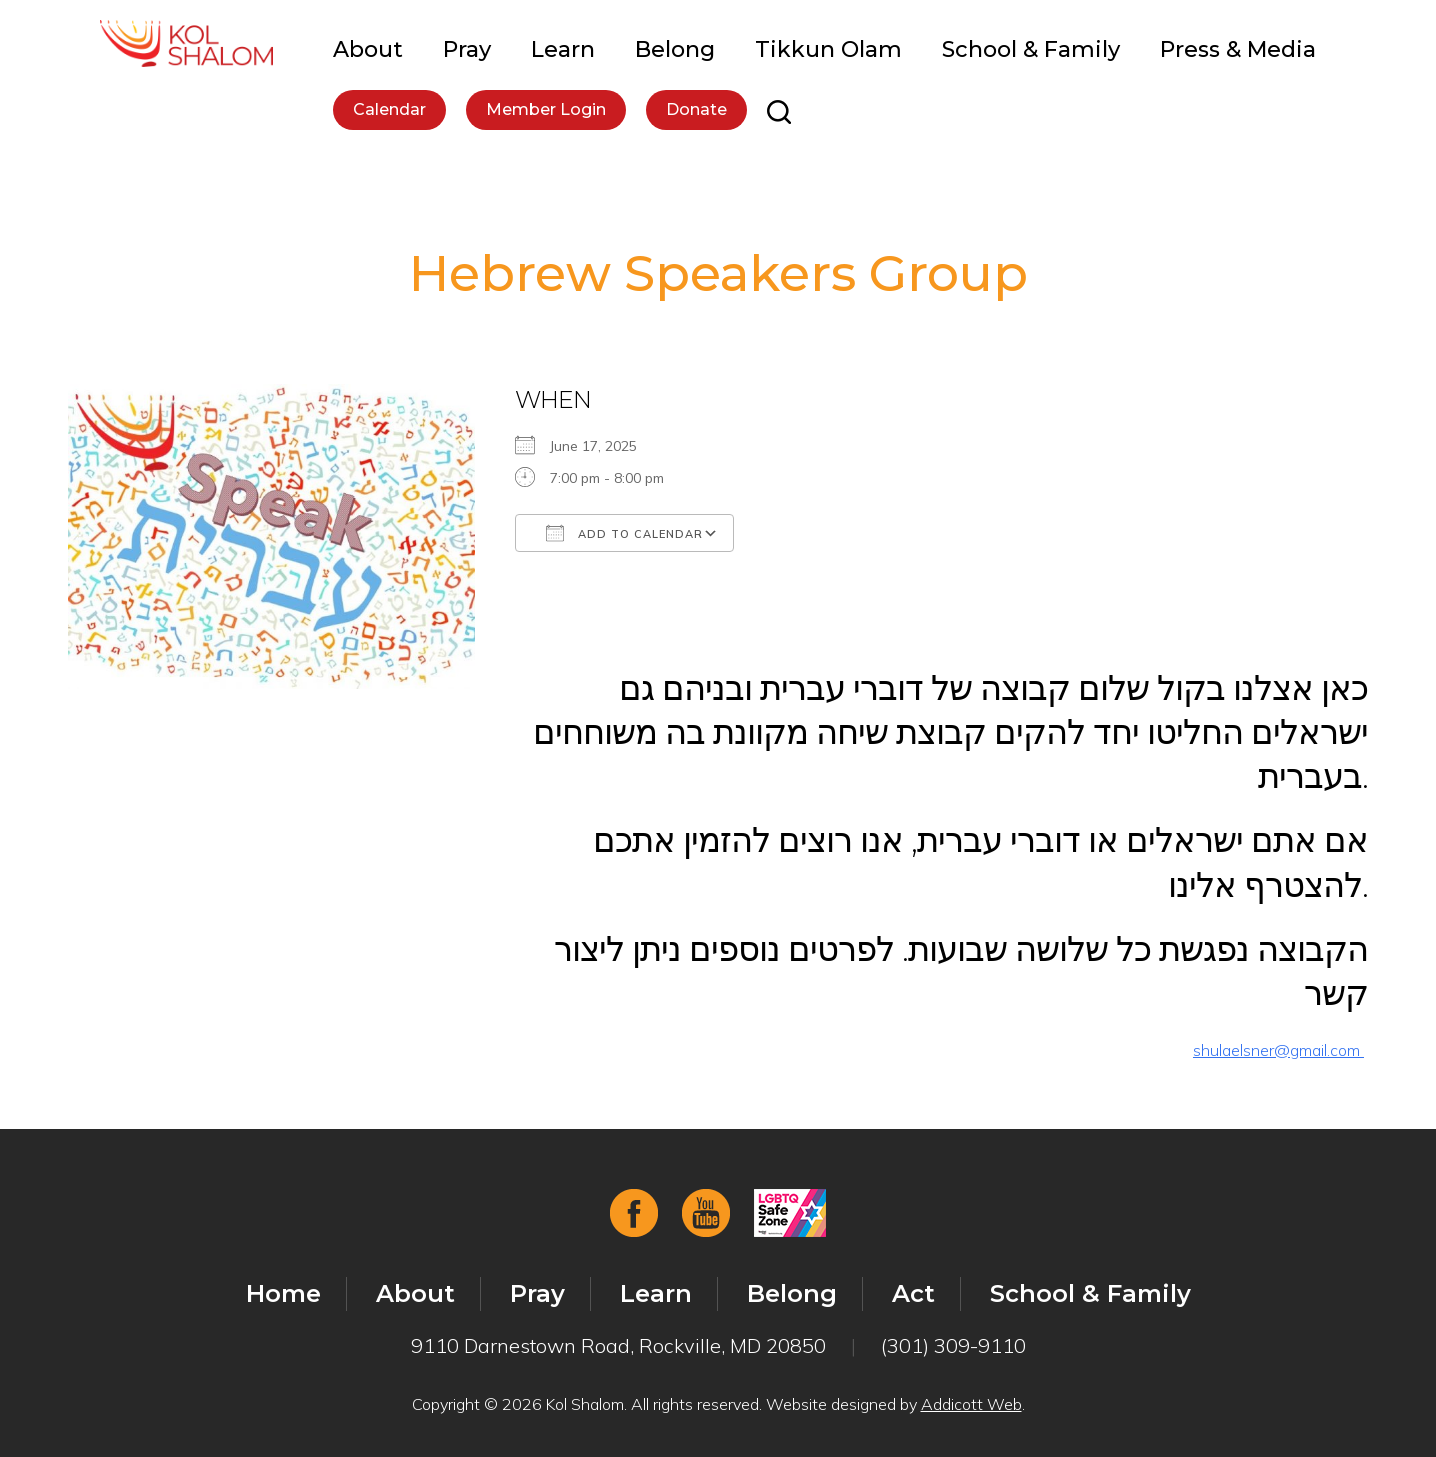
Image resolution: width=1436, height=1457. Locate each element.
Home (283, 1293)
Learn (563, 49)
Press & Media (1238, 49)
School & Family (1031, 49)
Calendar (389, 109)
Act (913, 1293)
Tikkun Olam (828, 49)
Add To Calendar (624, 533)
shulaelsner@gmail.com (1278, 1050)
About (368, 49)
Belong (675, 49)
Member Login (546, 109)
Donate (696, 109)
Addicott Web (971, 1404)
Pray (467, 49)
